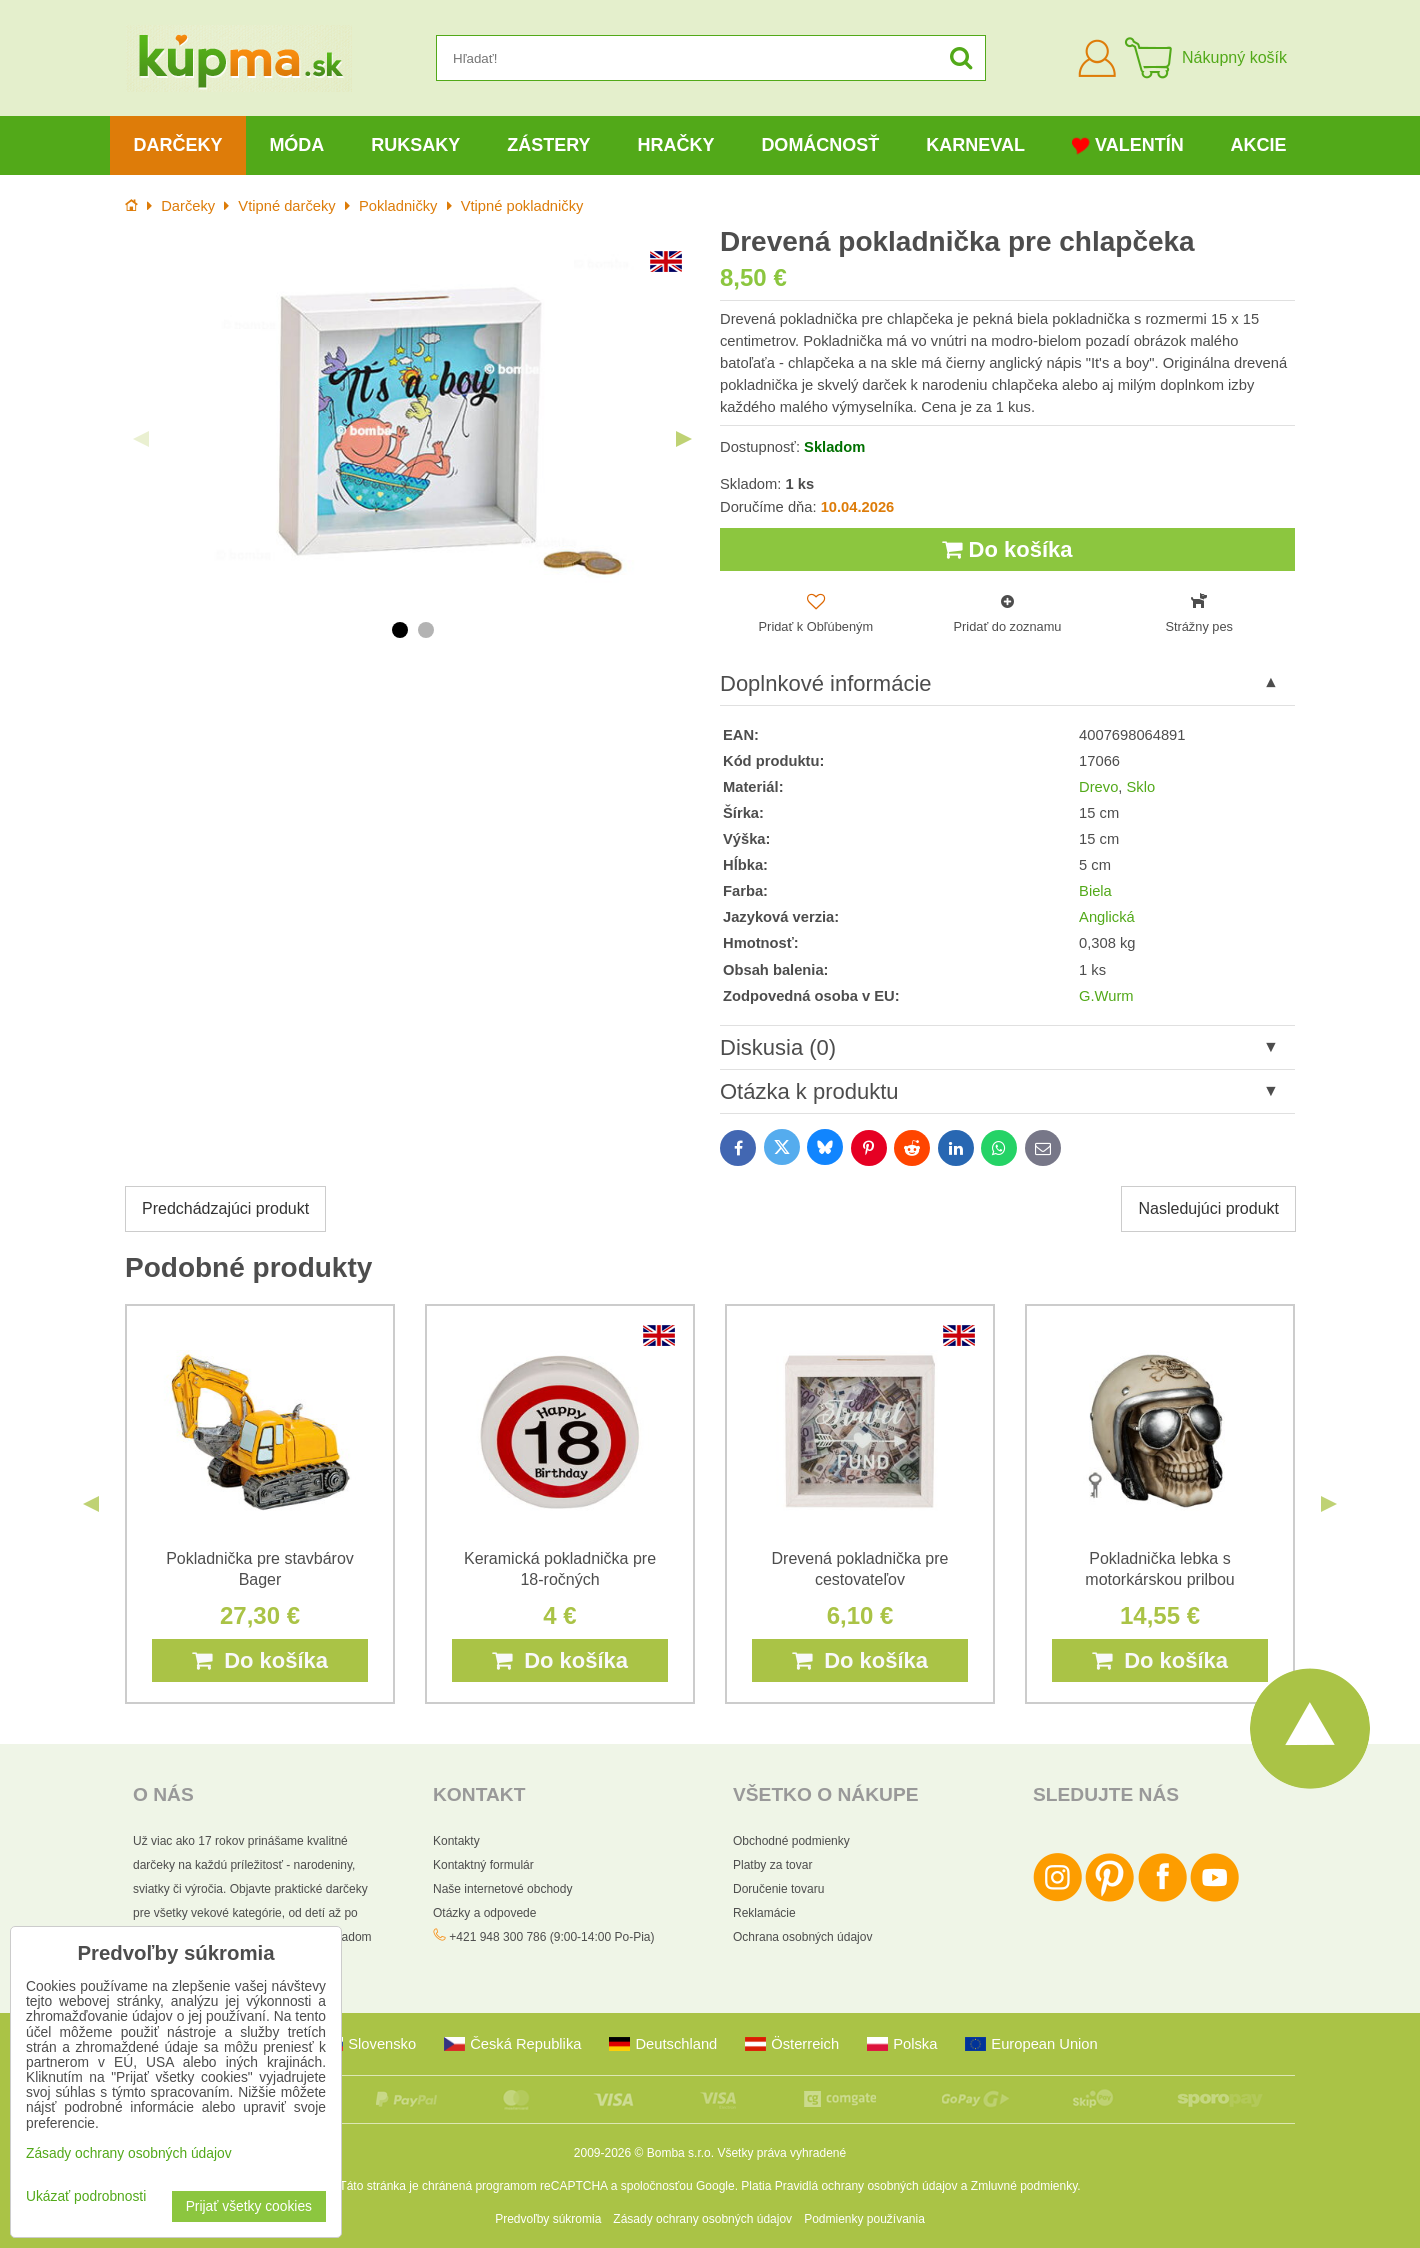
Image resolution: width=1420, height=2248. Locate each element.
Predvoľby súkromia (548, 2219)
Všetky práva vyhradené (781, 2153)
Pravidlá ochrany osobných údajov (866, 2186)
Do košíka (1007, 549)
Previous (141, 439)
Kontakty (456, 1841)
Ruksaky (415, 145)
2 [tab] (426, 630)
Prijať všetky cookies (249, 2206)
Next (684, 439)
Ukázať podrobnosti (86, 2196)
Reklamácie (764, 1913)
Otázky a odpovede (484, 1913)
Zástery (548, 145)
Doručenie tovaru (778, 1889)
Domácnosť (820, 145)
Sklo (1141, 787)
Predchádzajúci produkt (225, 1208)
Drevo (1098, 787)
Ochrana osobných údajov (802, 1937)
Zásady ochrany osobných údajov (702, 2219)
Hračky (675, 145)
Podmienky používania (864, 2219)
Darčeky (177, 145)
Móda (296, 145)
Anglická (1107, 917)
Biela (1095, 891)
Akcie (1259, 145)
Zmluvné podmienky (1024, 2186)
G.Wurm (1106, 996)
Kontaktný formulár (483, 1865)
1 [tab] (400, 630)
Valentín (1128, 145)
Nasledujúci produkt (1208, 1208)
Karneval (975, 145)
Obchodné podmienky (791, 1841)
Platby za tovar (772, 1865)
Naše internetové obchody (502, 1889)
